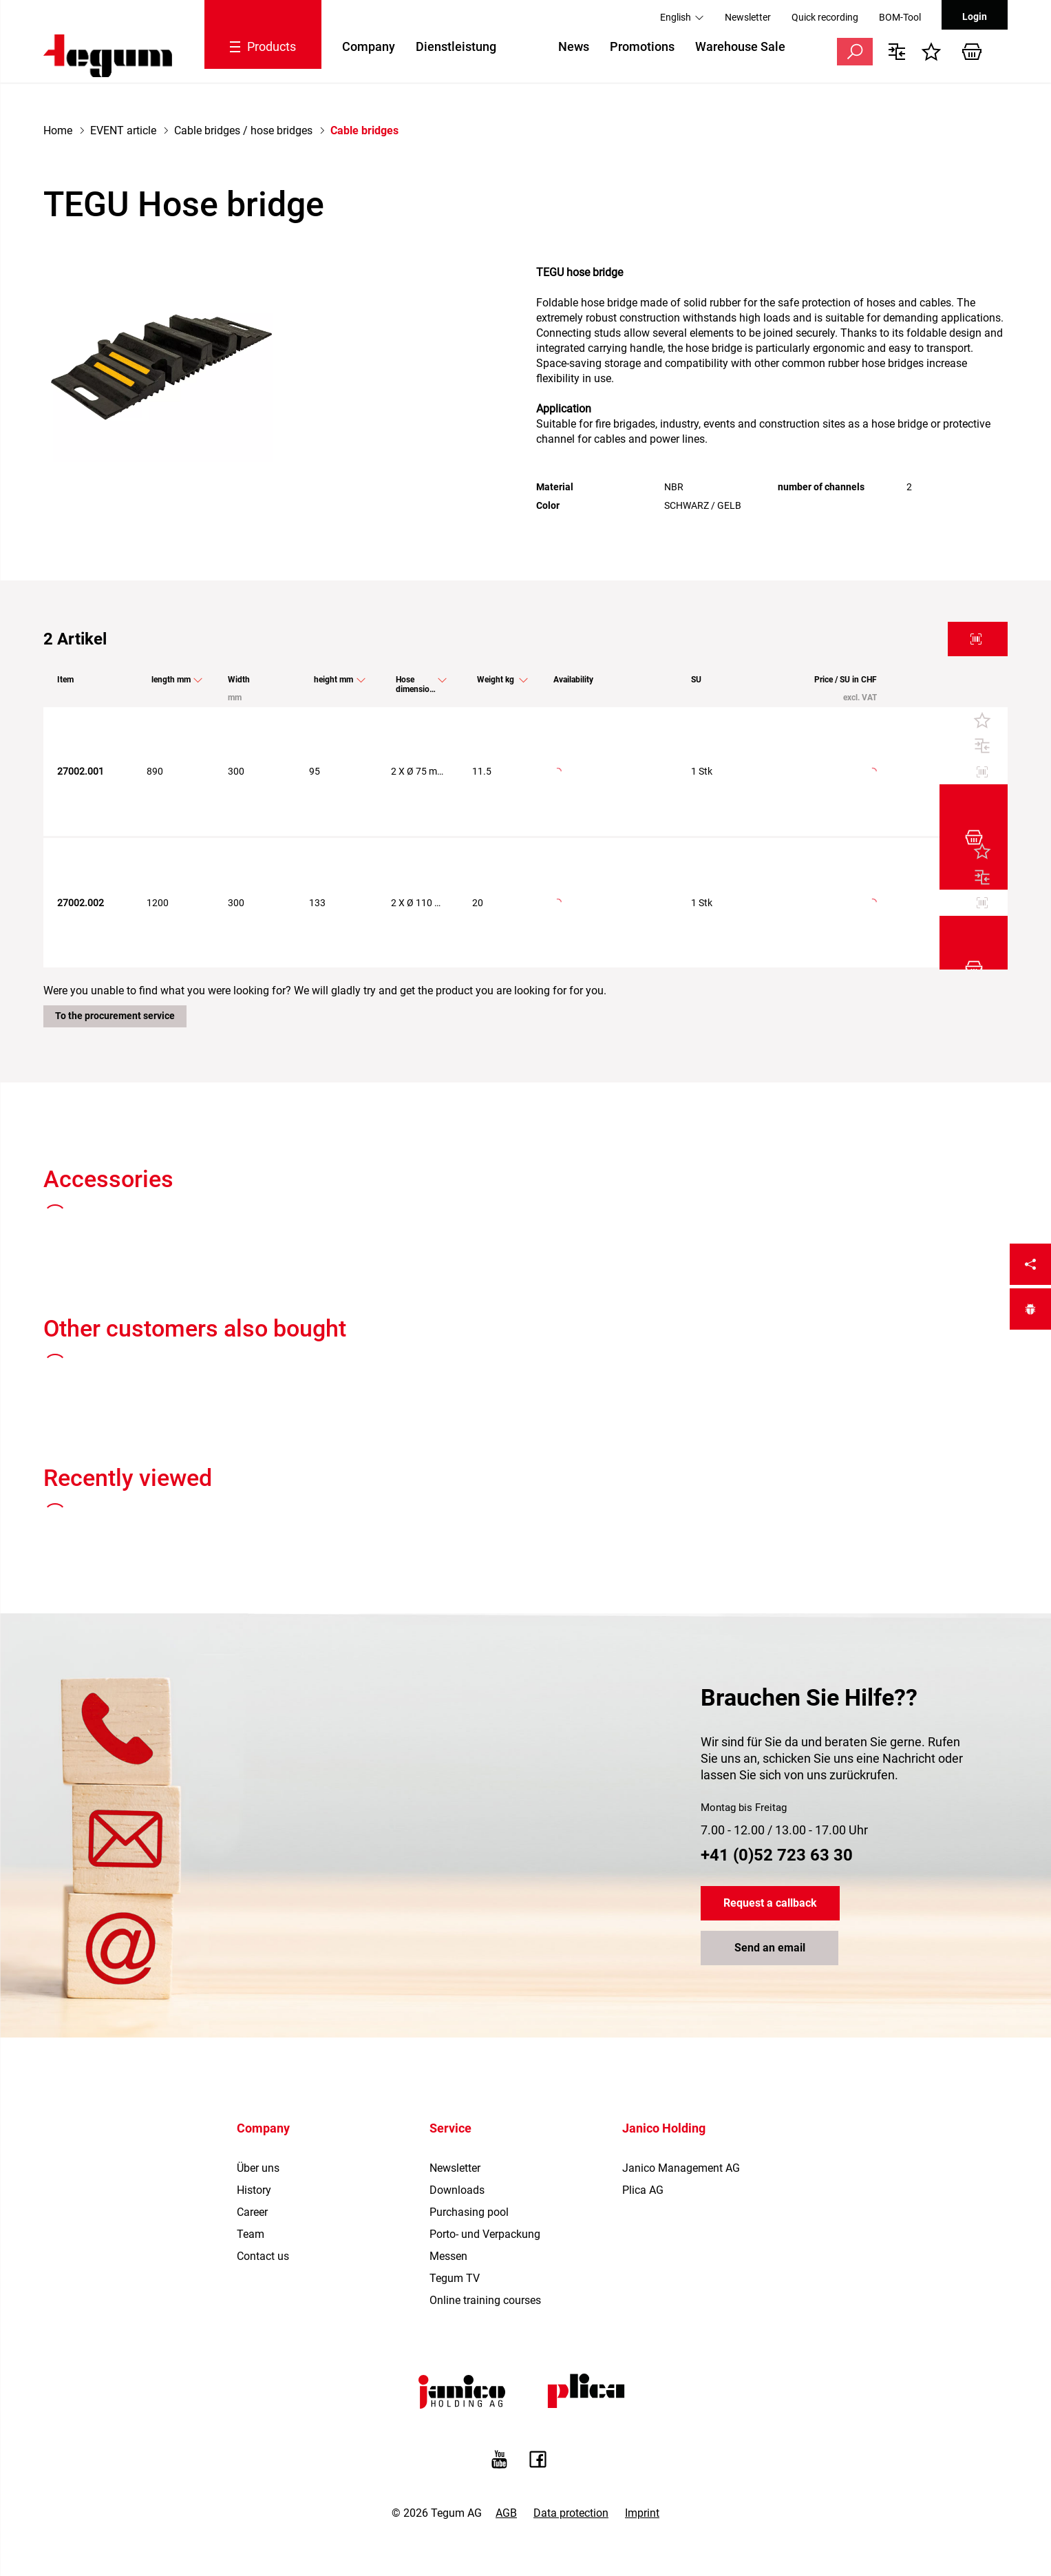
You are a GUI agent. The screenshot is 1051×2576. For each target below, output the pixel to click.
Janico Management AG (681, 2064)
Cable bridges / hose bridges (243, 130)
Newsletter (748, 17)
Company (368, 46)
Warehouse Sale (740, 46)
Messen (448, 2152)
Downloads (457, 2086)
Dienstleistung (456, 46)
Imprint (642, 2409)
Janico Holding (663, 2025)
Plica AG (642, 2086)
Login (974, 16)
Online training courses (485, 2196)
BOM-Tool (900, 17)
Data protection (570, 2409)
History (254, 2086)
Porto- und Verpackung (484, 2130)
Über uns (258, 2064)
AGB (506, 2409)
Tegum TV (454, 2174)
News (573, 46)
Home (57, 130)
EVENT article (123, 130)
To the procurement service (115, 912)
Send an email (769, 1845)
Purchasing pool (469, 2108)
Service (450, 2025)
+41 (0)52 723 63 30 (777, 1751)
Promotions (642, 46)
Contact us (263, 2152)
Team (250, 2130)
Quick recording (825, 17)
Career (252, 2108)
